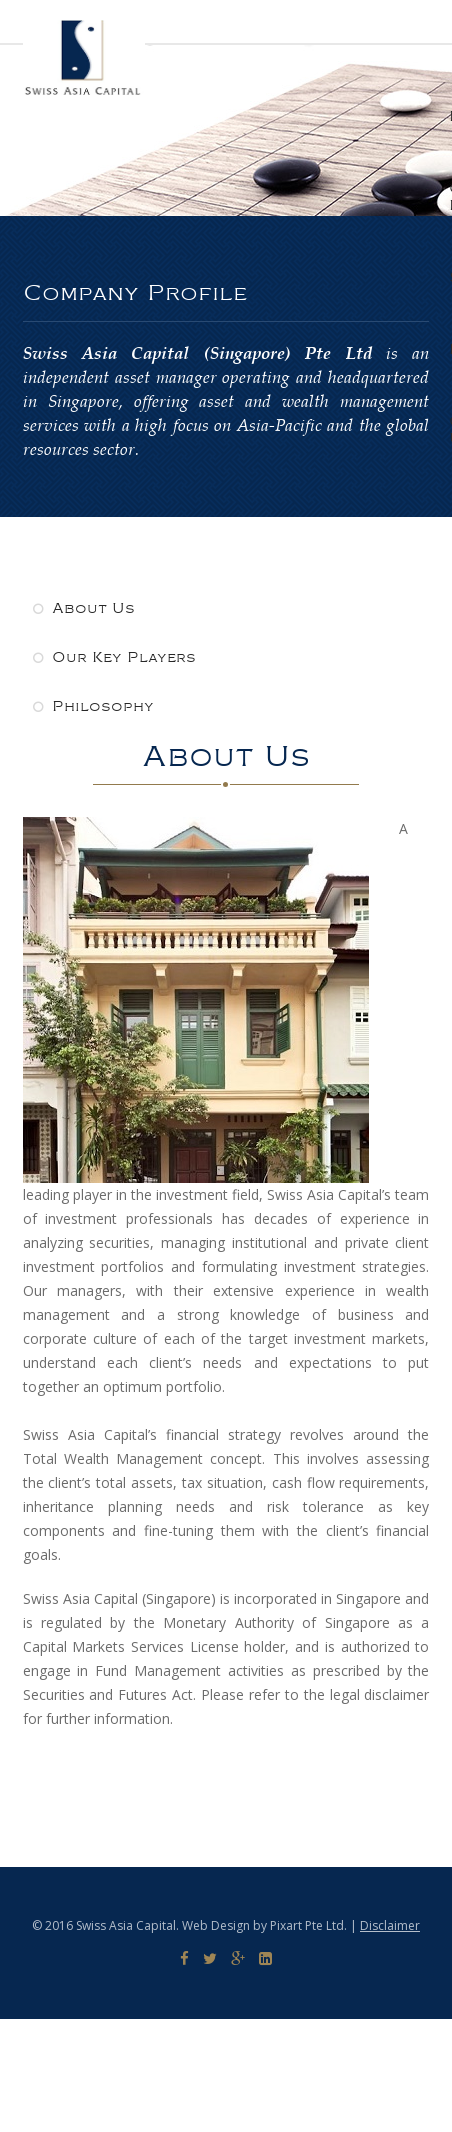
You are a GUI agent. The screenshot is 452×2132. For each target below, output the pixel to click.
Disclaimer (390, 1925)
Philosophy (93, 706)
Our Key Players (114, 657)
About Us (84, 608)
